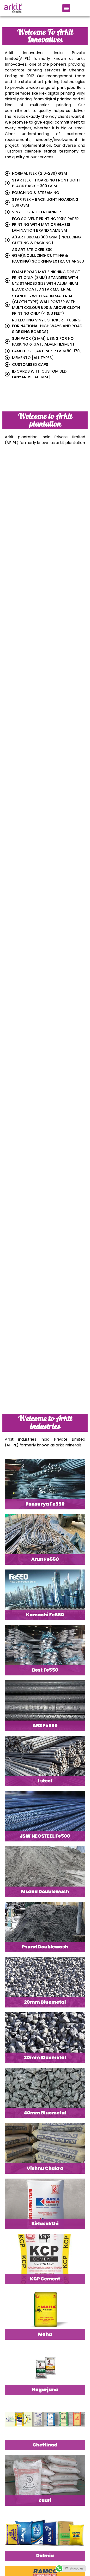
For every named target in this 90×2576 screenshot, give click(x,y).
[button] (66, 8)
